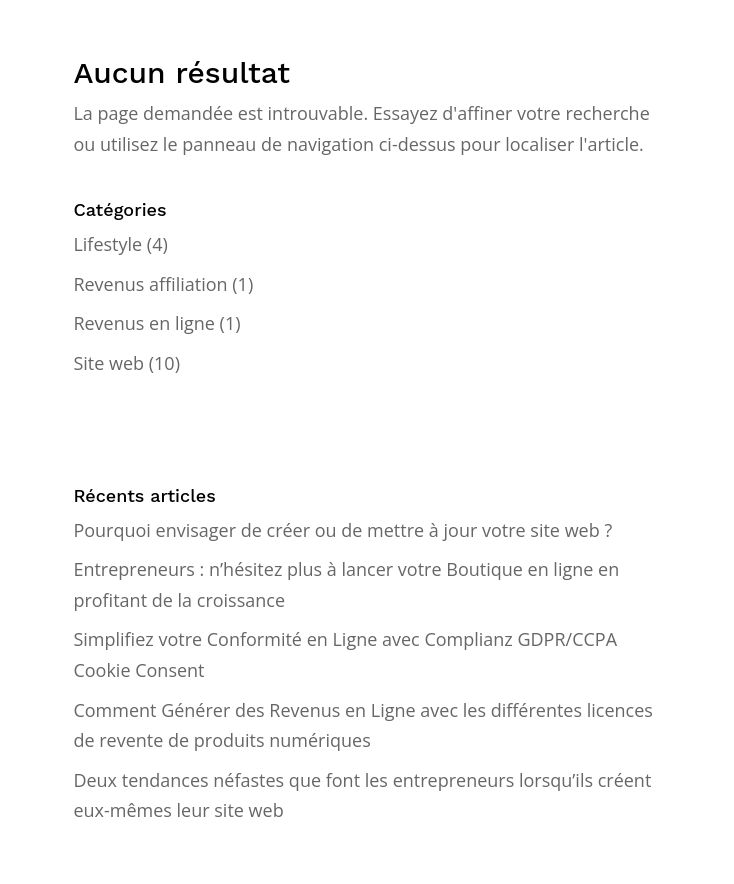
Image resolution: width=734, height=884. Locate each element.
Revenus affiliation (150, 284)
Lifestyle (107, 244)
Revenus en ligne (143, 323)
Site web (108, 363)
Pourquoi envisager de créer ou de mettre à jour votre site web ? (342, 530)
